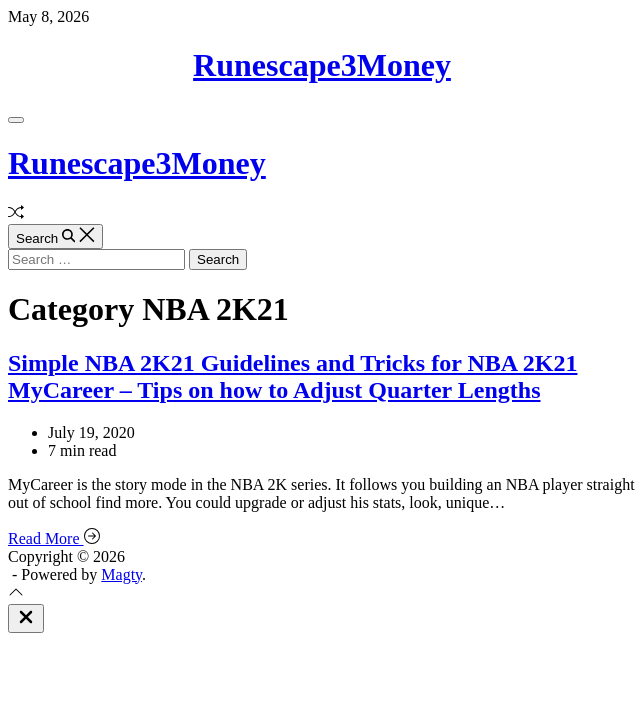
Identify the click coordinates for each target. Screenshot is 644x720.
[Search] (55, 236)
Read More (54, 538)
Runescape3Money (322, 65)
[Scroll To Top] (16, 594)
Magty (121, 574)
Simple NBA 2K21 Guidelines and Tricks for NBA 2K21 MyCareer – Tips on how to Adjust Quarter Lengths (292, 376)
